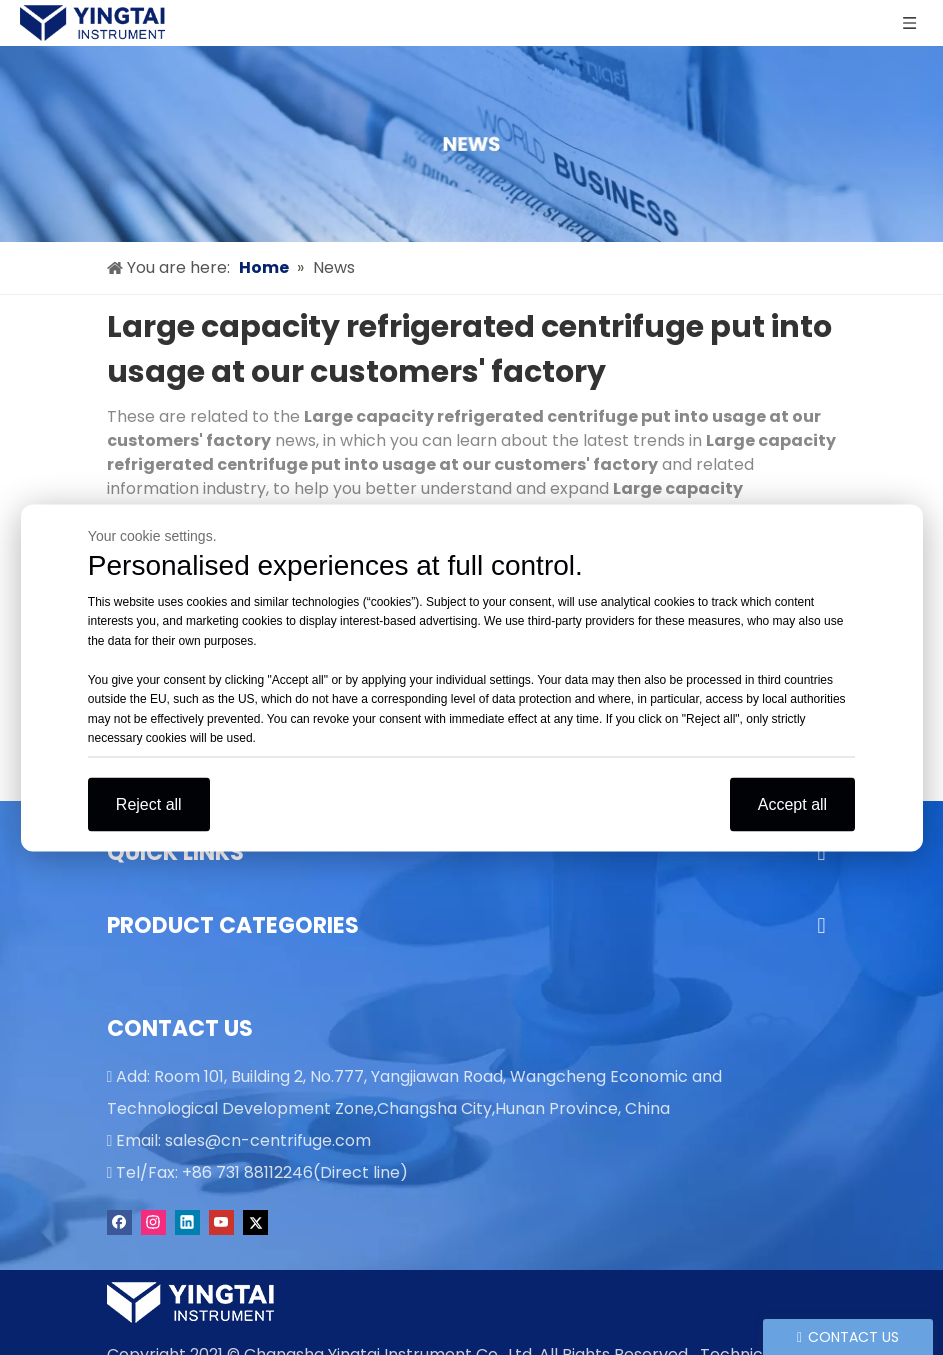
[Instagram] (153, 1221)
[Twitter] (255, 1221)
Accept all (792, 803)
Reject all (149, 803)
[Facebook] (119, 1221)
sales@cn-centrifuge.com (268, 1140)
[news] (471, 144)
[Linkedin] (187, 1221)
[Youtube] (221, 1221)
